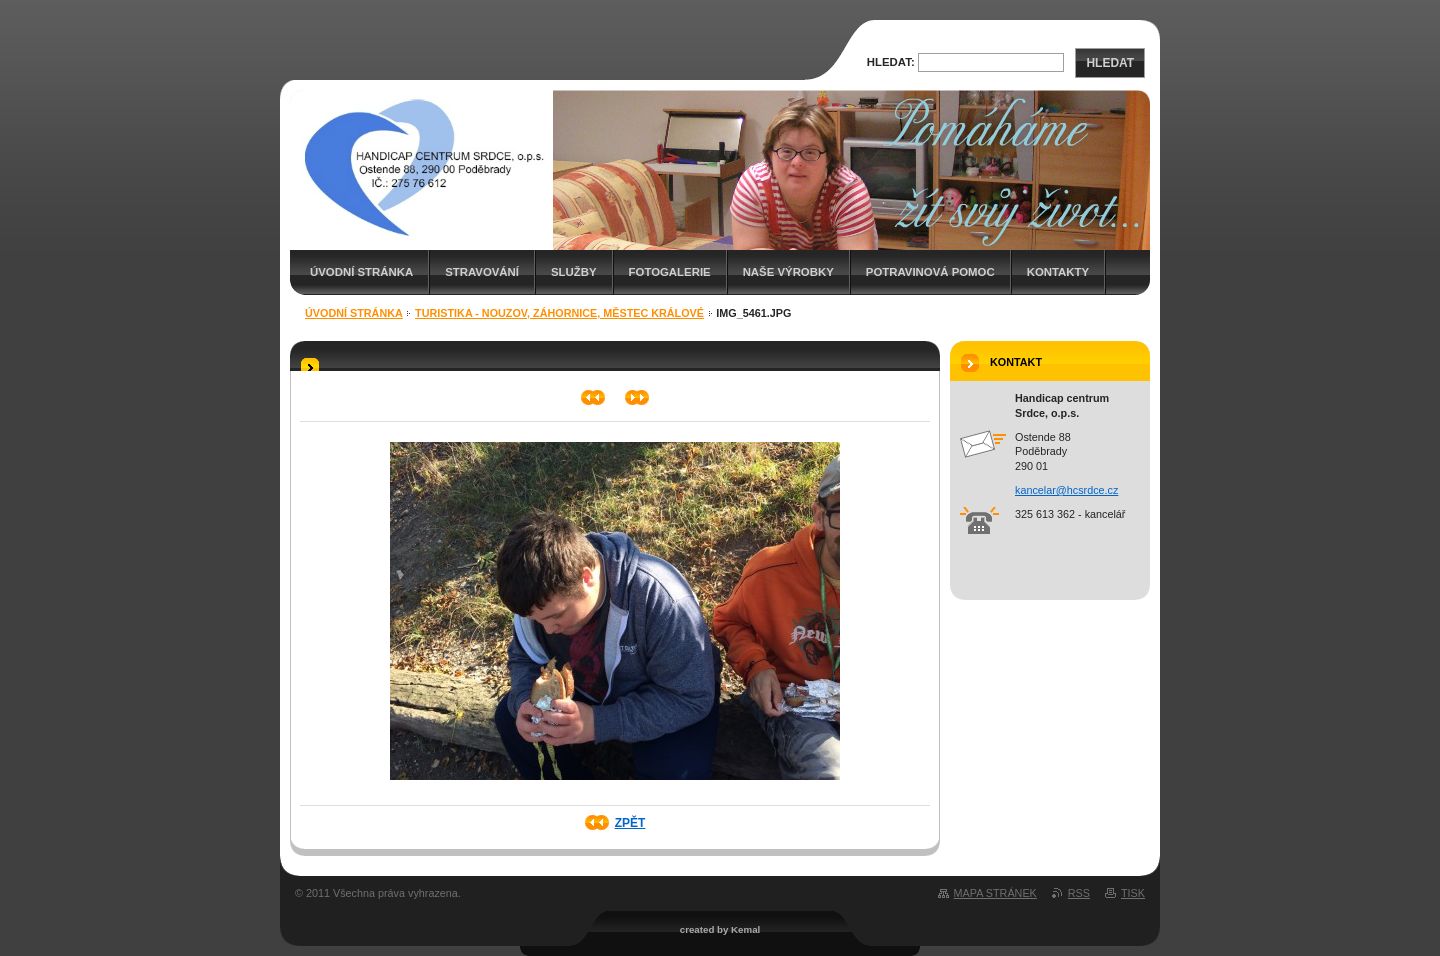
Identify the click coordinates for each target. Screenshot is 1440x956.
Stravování (482, 272)
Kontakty (1058, 272)
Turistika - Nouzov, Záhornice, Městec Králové (559, 313)
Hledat (1110, 63)
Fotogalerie (670, 272)
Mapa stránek (995, 893)
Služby (574, 272)
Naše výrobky (788, 272)
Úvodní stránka (361, 272)
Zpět (630, 823)
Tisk (1133, 893)
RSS (1079, 893)
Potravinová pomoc (930, 272)
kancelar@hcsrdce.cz (1066, 490)
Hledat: (891, 62)
